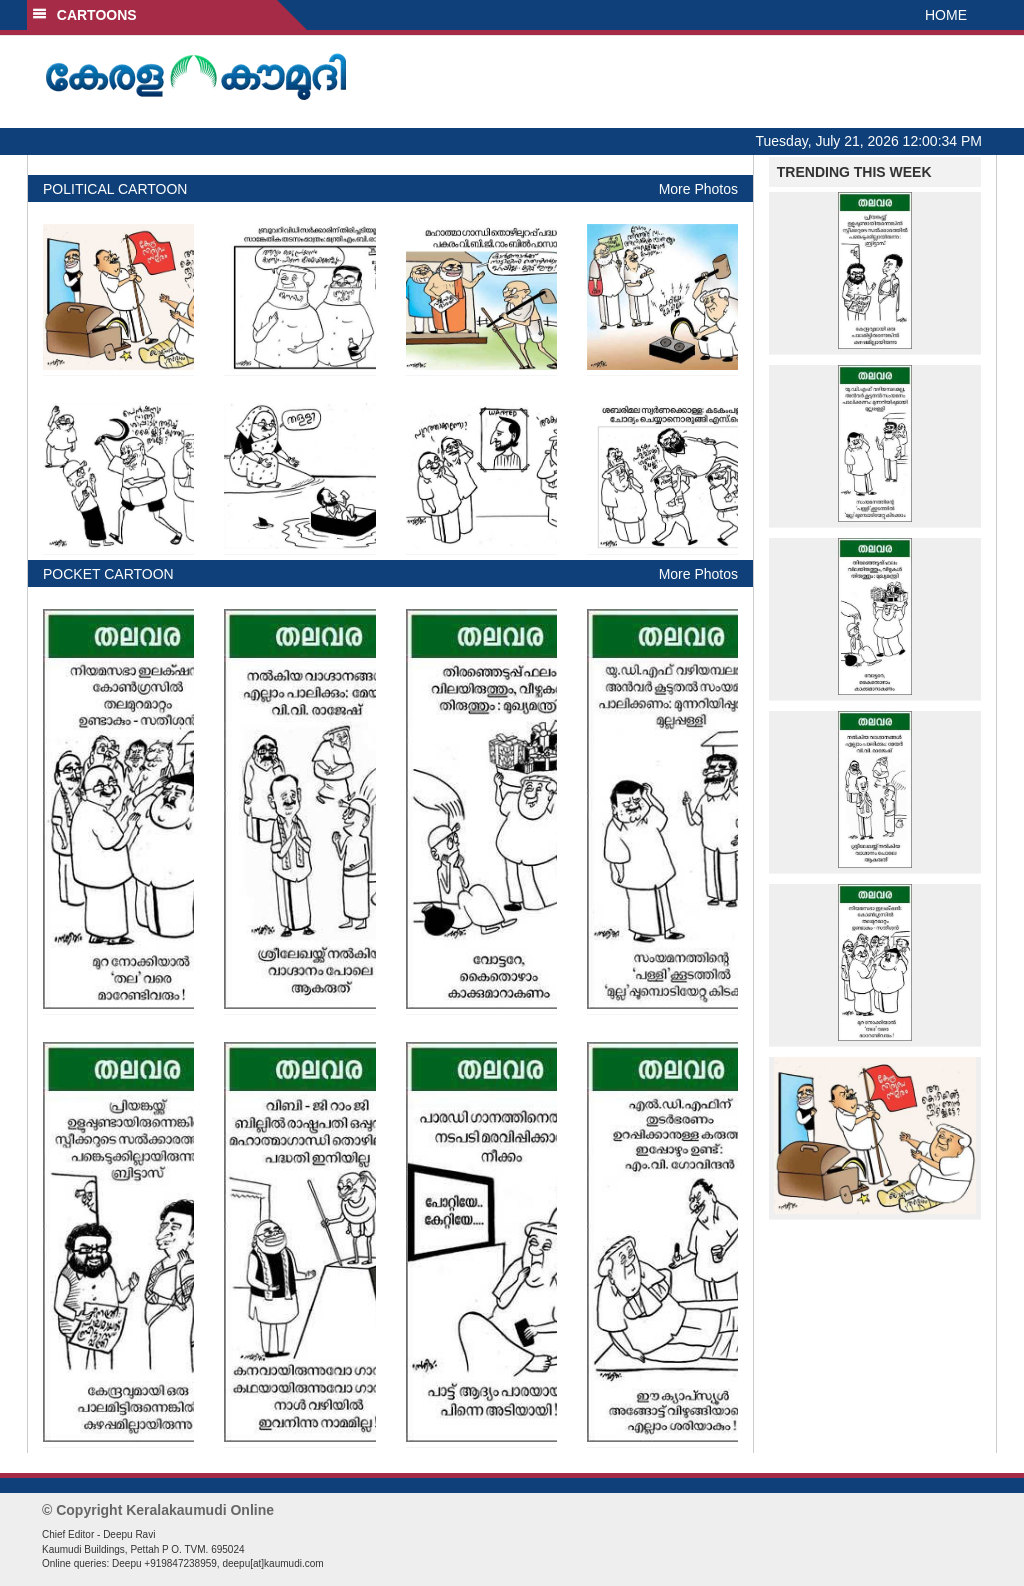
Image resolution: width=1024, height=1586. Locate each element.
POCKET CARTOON (108, 574)
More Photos (698, 189)
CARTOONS (84, 15)
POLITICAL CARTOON (115, 189)
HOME (946, 15)
